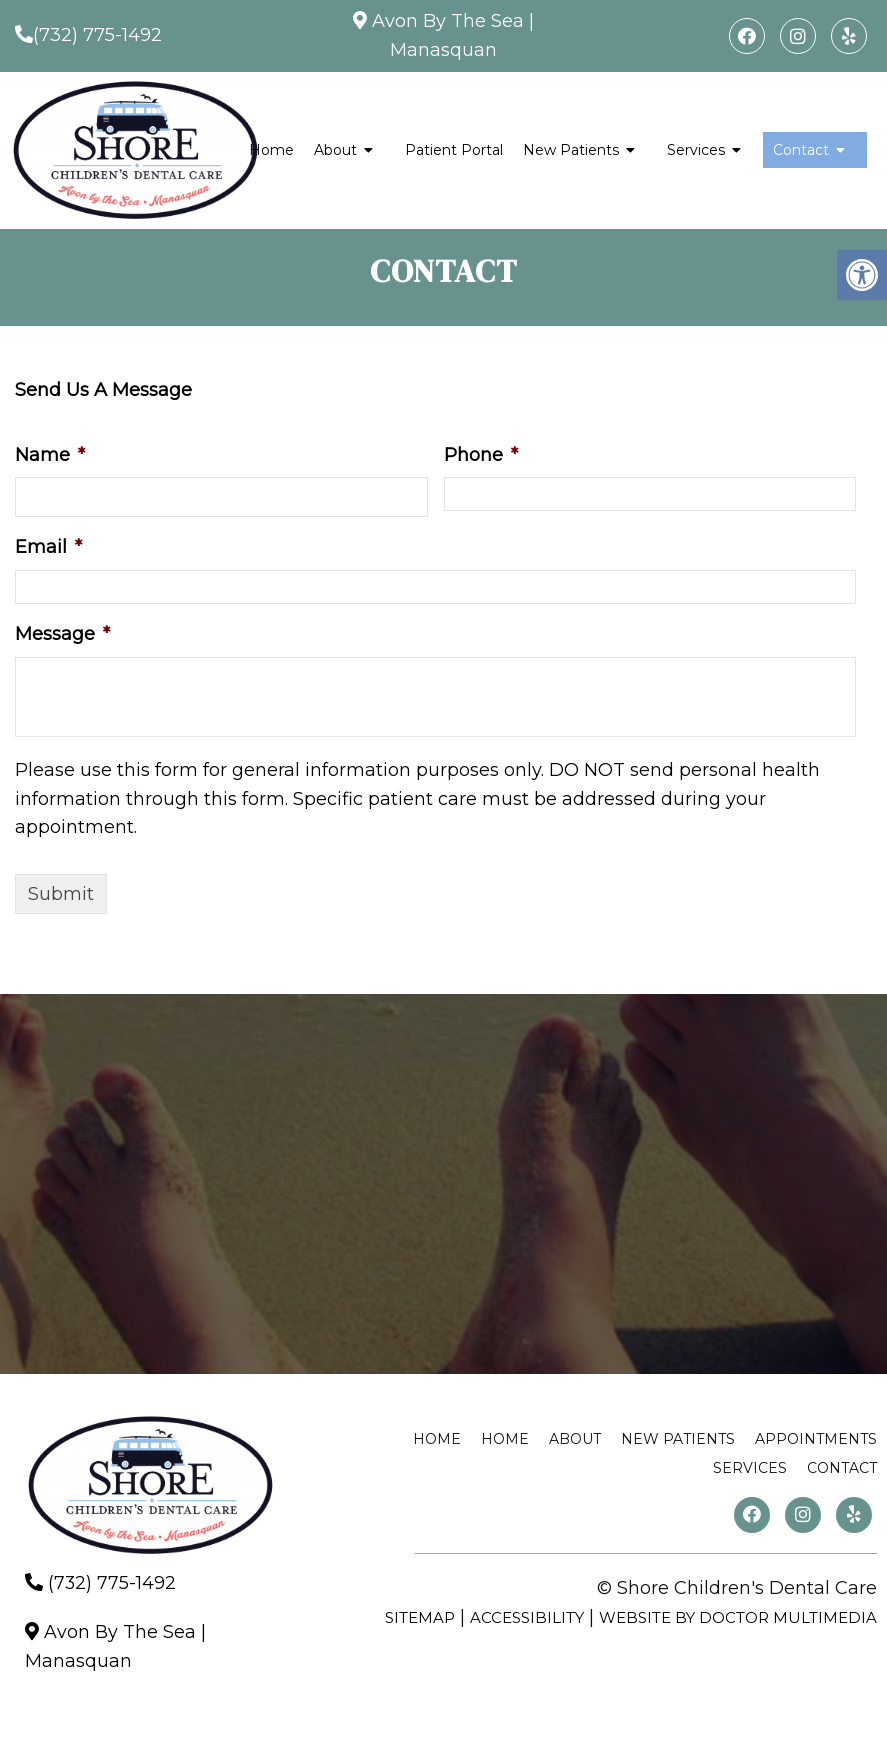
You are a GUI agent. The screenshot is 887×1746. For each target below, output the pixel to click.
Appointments (816, 1439)
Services (696, 150)
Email (48, 547)
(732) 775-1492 (97, 35)
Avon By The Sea (448, 21)
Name (50, 455)
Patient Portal (454, 150)
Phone (481, 455)
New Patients (571, 150)
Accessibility (527, 1617)
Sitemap (420, 1617)
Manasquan (443, 50)
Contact (801, 150)
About (335, 150)
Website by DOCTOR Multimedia (738, 1617)
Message (62, 634)
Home (271, 150)
